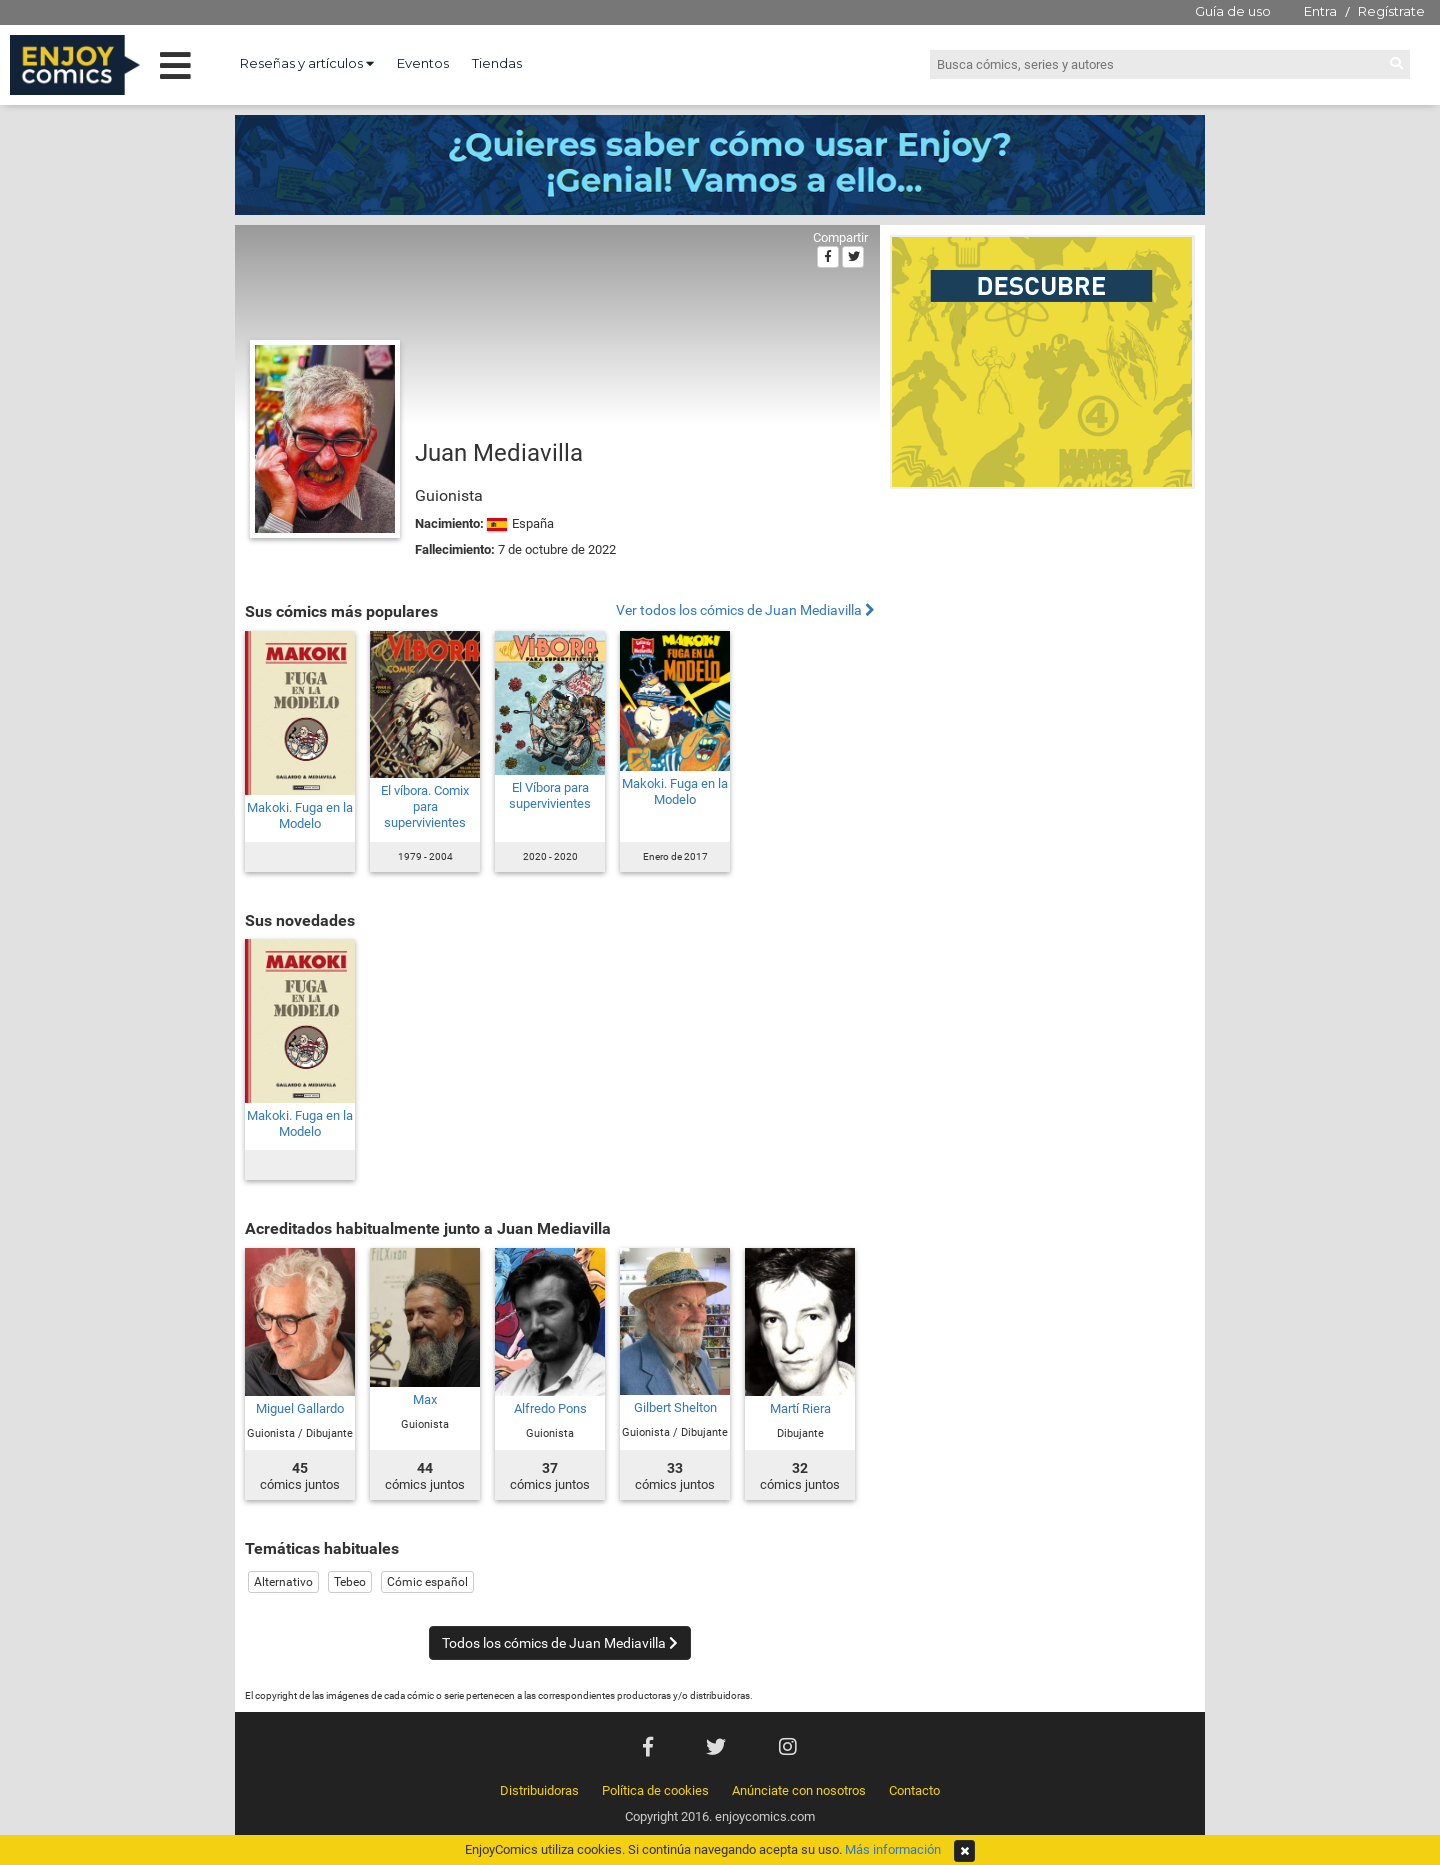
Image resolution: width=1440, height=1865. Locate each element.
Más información (893, 1849)
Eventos (423, 63)
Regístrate (1391, 11)
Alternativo (283, 1582)
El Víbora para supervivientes (550, 795)
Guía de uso (1233, 11)
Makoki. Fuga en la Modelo (300, 815)
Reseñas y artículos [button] (307, 63)
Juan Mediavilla (499, 453)
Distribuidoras (539, 1790)
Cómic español (427, 1582)
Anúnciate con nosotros (799, 1790)
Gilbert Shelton (675, 1407)
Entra (1320, 11)
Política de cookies (655, 1790)
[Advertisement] (1042, 634)
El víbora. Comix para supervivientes (425, 806)
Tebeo (350, 1582)
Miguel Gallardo (300, 1408)
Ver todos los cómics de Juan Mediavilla (745, 610)
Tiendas (497, 63)
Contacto (914, 1790)
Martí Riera (800, 1408)
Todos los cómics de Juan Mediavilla (560, 1643)
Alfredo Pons (550, 1408)
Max (425, 1399)
